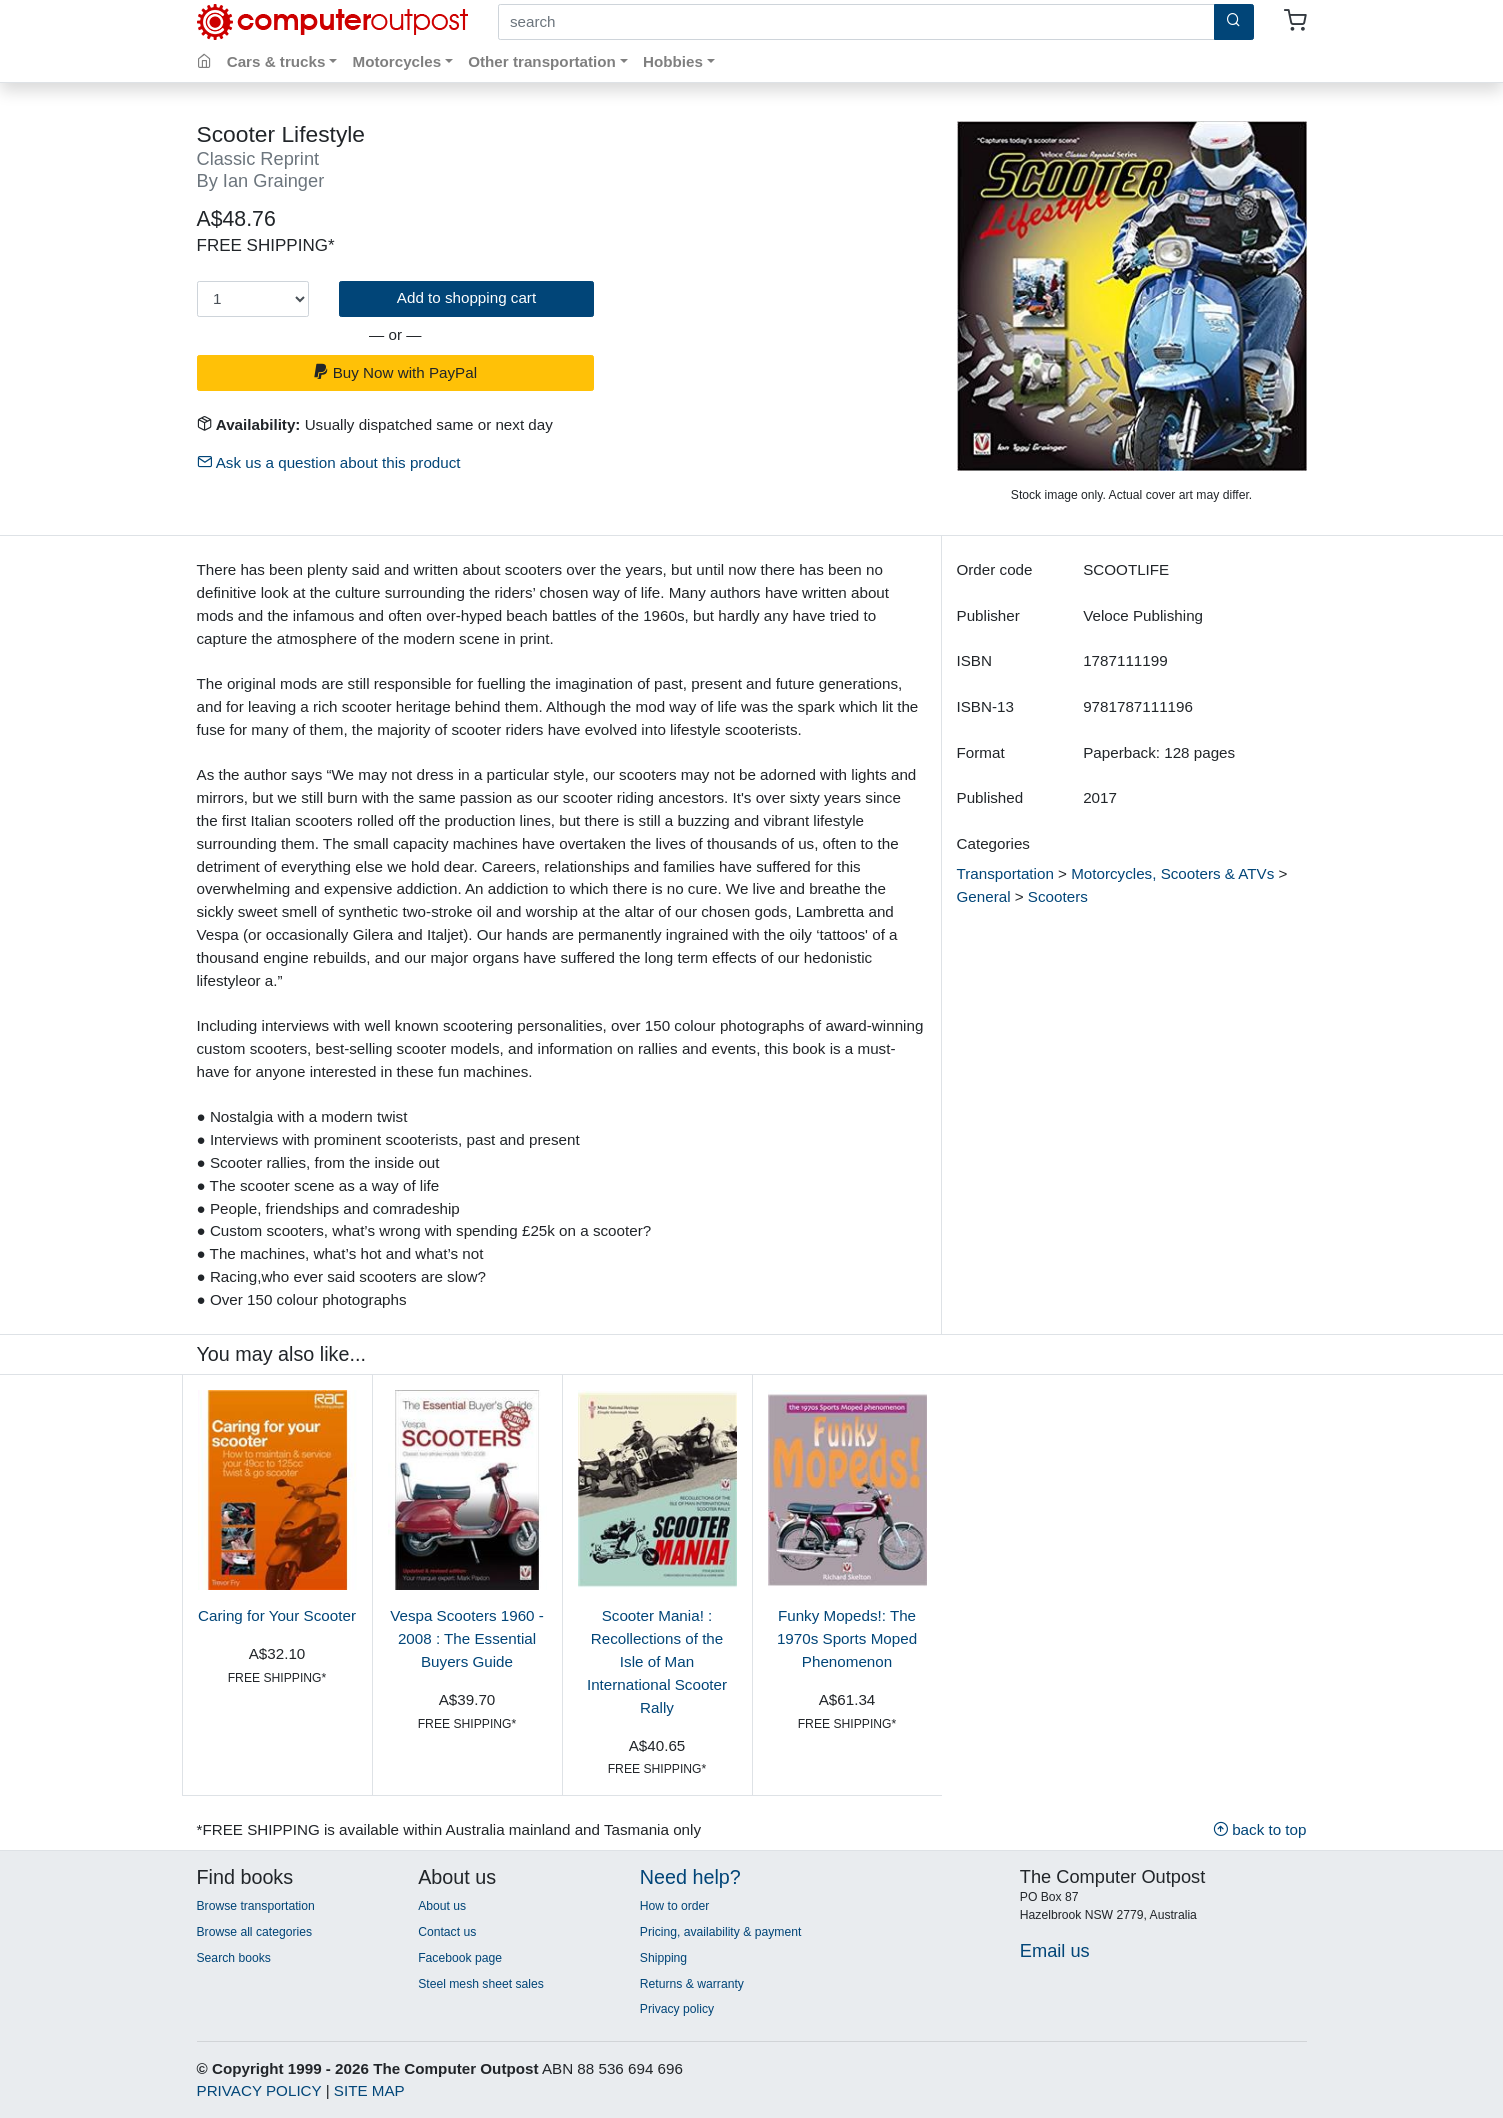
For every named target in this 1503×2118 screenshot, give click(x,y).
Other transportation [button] (542, 61)
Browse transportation (256, 1906)
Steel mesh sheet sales (481, 1984)
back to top (1260, 1829)
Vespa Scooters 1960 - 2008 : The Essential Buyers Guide (467, 1638)
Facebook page (460, 1958)
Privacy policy (677, 2009)
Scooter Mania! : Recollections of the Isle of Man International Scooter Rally (657, 1661)
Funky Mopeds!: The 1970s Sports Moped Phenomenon (847, 1638)
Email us (1055, 1950)
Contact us (447, 1932)
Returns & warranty (692, 1984)
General (984, 896)
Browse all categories (255, 1932)
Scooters (1058, 896)
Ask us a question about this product (329, 462)
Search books (234, 1958)
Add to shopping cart (466, 297)
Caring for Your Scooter (277, 1615)
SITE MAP (369, 2090)
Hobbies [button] (673, 61)
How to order (675, 1906)
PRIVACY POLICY (259, 2090)
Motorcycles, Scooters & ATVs (1172, 873)
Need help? (690, 1877)
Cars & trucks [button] (276, 61)
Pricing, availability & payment (720, 1932)
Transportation (1005, 873)
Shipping (663, 1958)
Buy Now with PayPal (395, 372)
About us (442, 1906)
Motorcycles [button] (397, 61)
